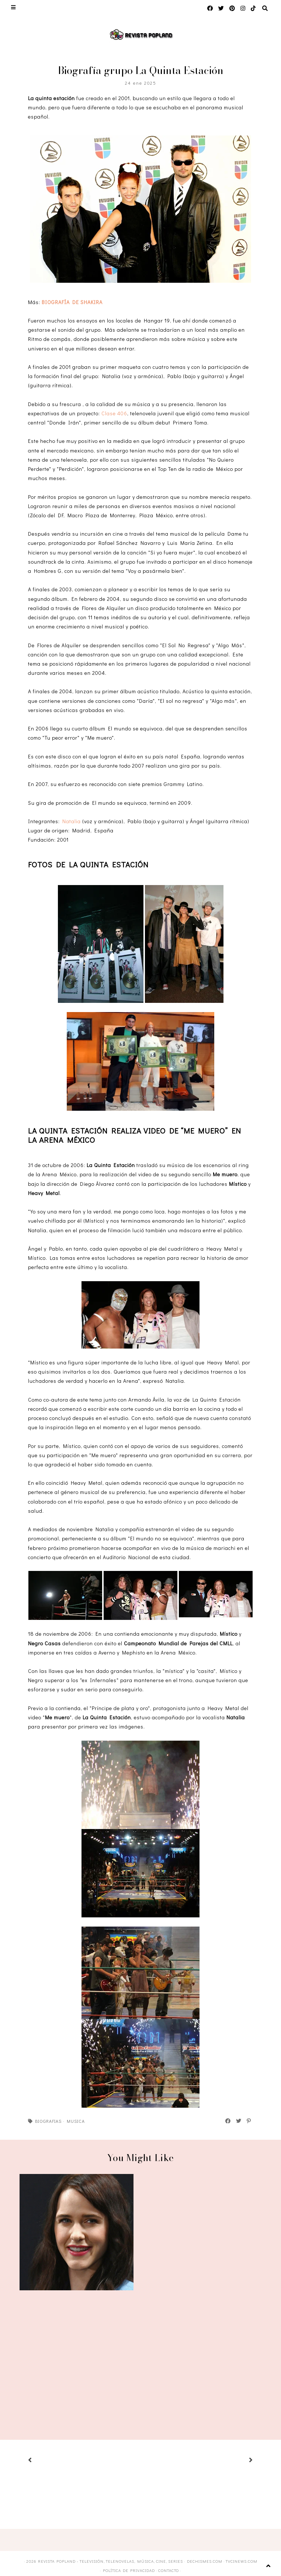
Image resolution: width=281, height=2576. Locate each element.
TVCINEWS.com (241, 2561)
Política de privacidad (129, 2570)
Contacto (168, 2570)
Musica (76, 2121)
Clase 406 (114, 413)
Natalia (71, 821)
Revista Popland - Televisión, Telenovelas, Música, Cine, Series (110, 2561)
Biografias (48, 2121)
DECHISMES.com (204, 2561)
